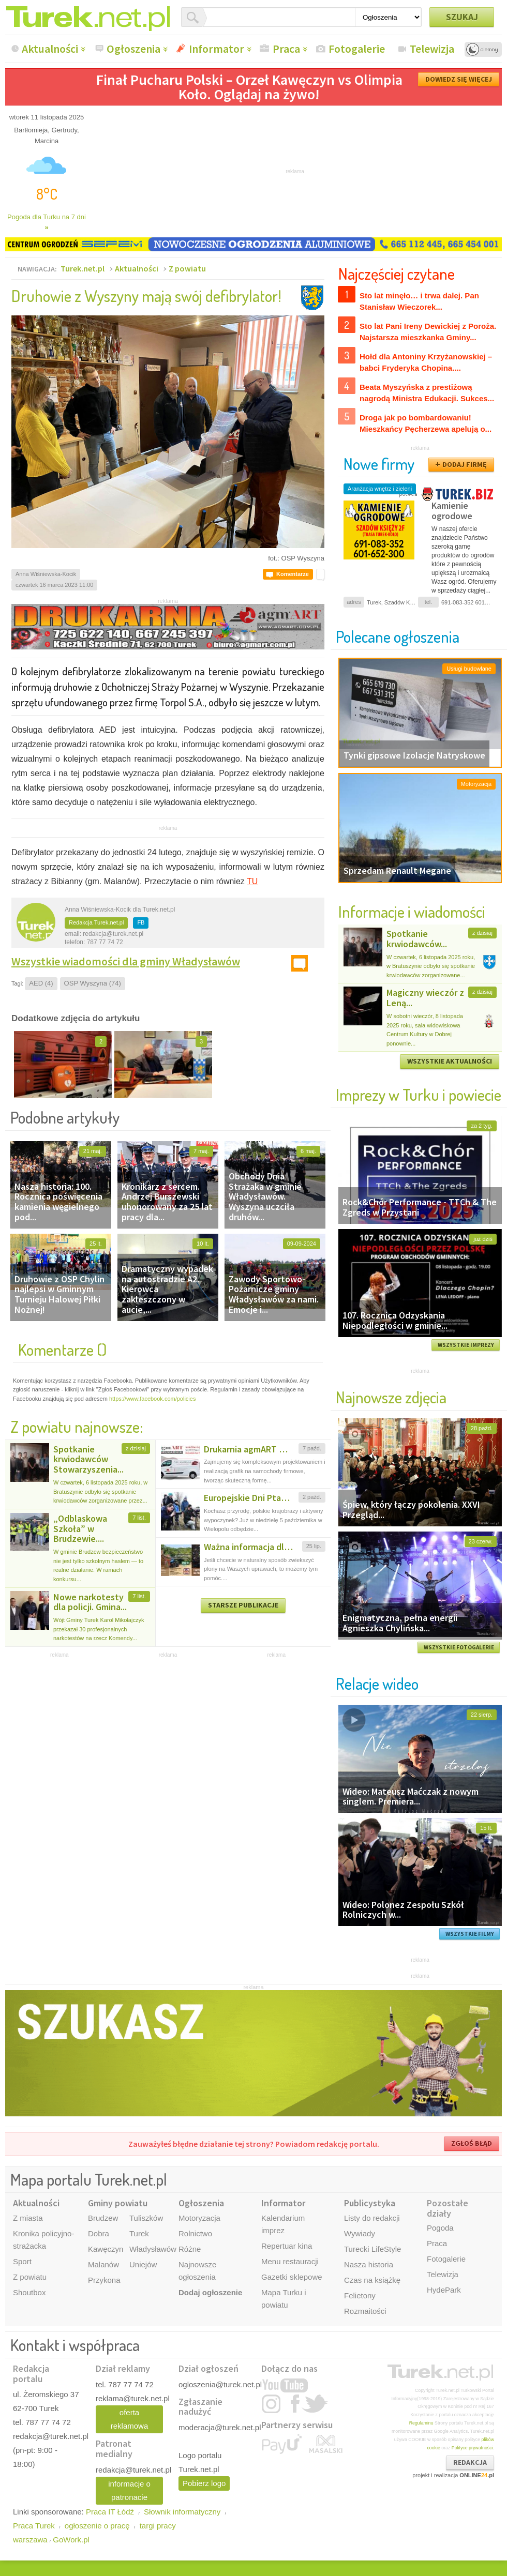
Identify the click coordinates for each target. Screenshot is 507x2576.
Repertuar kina (286, 2245)
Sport (22, 2261)
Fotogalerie (357, 48)
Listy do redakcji (372, 2218)
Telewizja (432, 48)
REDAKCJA (470, 2462)
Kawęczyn (105, 2249)
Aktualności (50, 48)
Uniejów (143, 2264)
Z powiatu (187, 268)
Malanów (103, 2264)
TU (252, 881)
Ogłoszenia (133, 48)
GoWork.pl (71, 2539)
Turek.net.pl (83, 268)
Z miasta (28, 2218)
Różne (189, 2249)
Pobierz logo (204, 2483)
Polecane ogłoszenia (397, 636)
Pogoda (440, 2227)
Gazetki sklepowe (291, 2276)
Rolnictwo (195, 2233)
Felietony (360, 2295)
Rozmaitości (365, 2311)
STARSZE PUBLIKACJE (243, 1605)
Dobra (98, 2233)
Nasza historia (368, 2264)
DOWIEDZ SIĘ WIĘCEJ (458, 79)
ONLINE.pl (476, 2475)
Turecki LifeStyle (372, 2249)
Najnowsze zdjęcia (391, 1397)
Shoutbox (29, 2292)
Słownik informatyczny (182, 2511)
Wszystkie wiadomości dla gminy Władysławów (125, 961)
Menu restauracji (290, 2261)
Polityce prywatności (472, 2447)
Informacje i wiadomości (411, 911)
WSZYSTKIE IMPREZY (466, 1344)
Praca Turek (34, 2525)
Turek (139, 2233)
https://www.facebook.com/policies (152, 1399)
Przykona (104, 2280)
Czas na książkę (372, 2280)
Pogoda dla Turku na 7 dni (46, 222)
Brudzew (103, 2218)
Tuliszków (146, 2218)
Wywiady (359, 2233)
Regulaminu (421, 2423)
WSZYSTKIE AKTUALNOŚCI (449, 1061)
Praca (286, 48)
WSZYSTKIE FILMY (469, 1933)
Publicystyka (369, 2203)
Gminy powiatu (117, 2203)
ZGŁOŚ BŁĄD (471, 2143)
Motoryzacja (199, 2218)
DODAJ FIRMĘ (464, 464)
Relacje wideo (377, 1683)
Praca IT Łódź (110, 2511)
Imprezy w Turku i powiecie (418, 1094)
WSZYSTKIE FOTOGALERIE (459, 1647)
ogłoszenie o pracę (97, 2525)
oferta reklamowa (129, 2419)
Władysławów (152, 2249)
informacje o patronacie (129, 2490)
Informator (216, 48)
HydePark (444, 2289)
